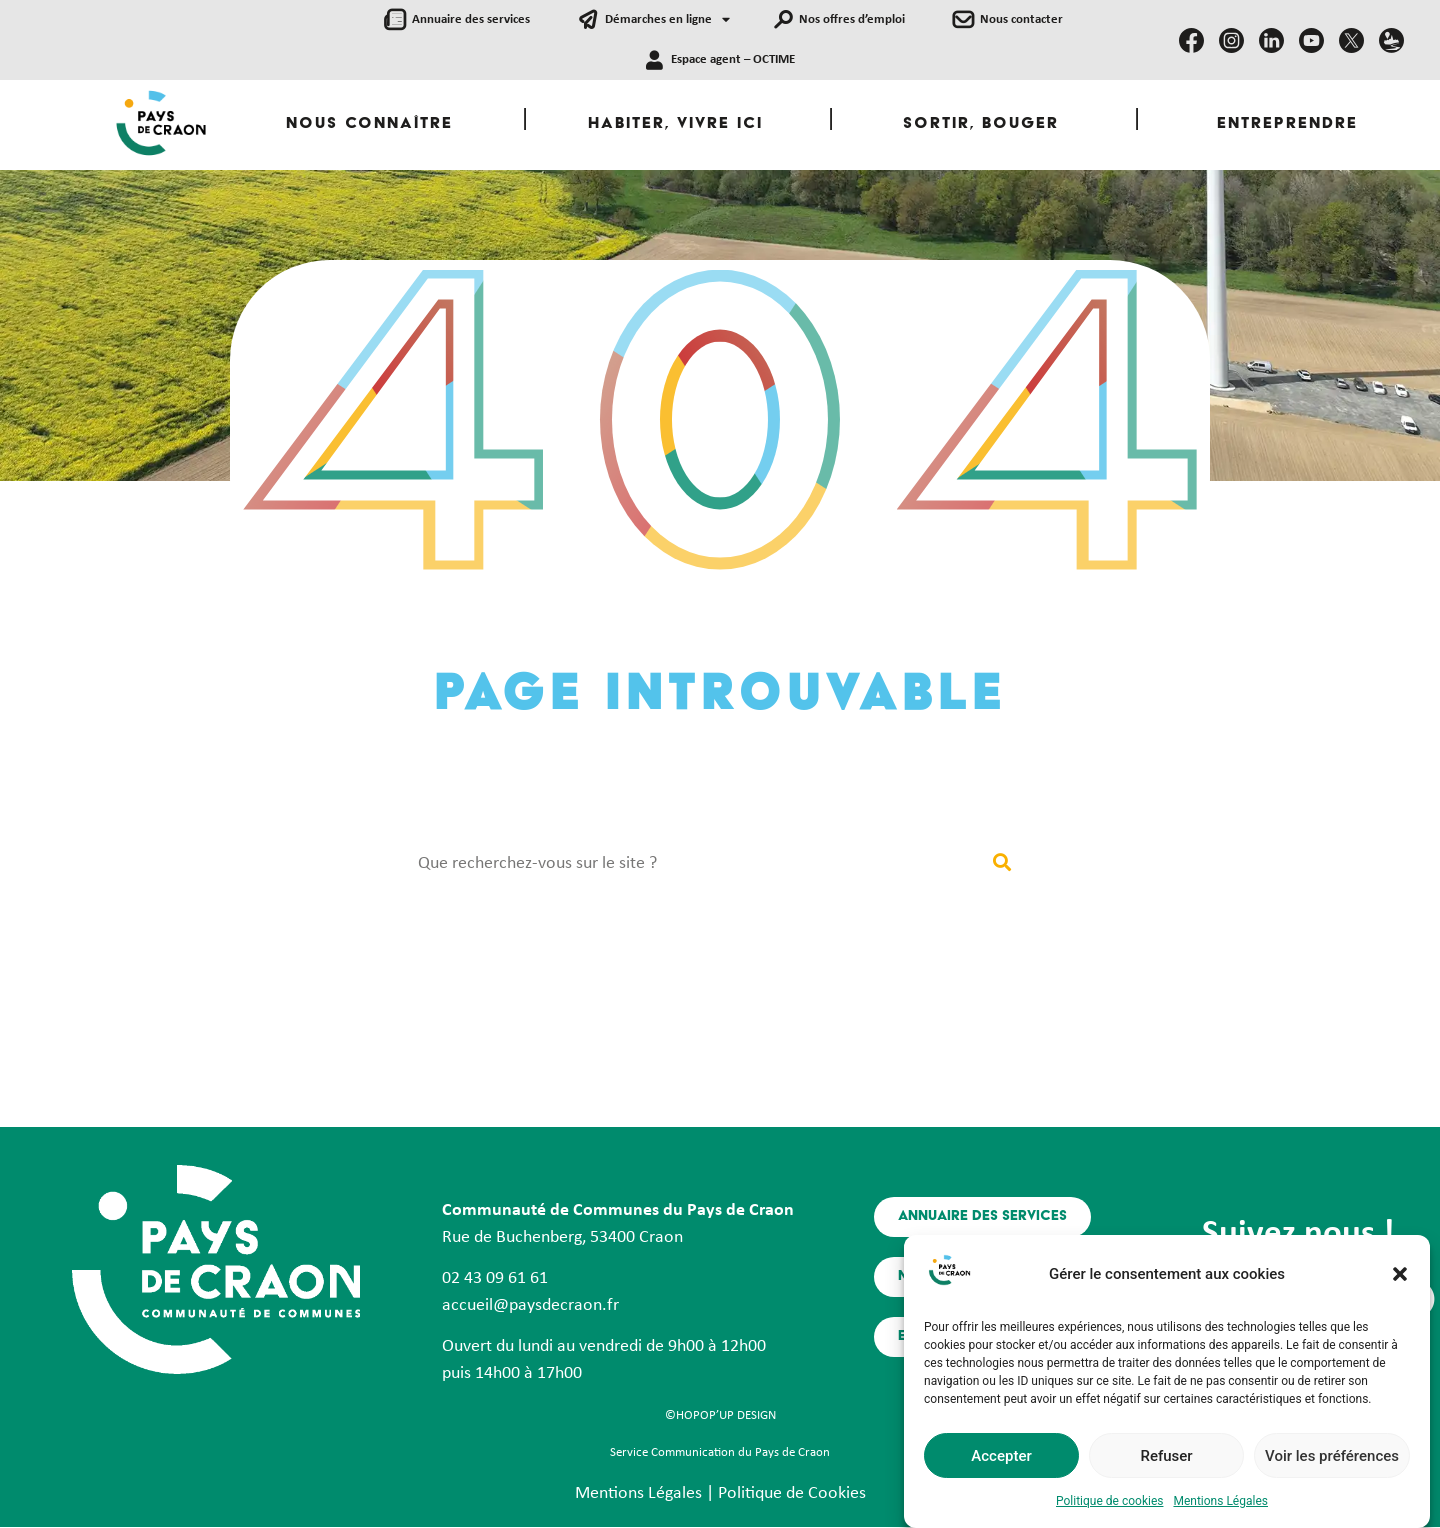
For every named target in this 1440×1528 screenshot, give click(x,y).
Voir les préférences (1332, 1460)
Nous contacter (1021, 19)
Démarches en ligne (667, 20)
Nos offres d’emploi (852, 19)
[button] (1400, 1278)
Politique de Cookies (792, 1493)
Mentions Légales (1220, 1505)
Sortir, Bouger (981, 124)
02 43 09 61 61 (495, 1278)
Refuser (1166, 1460)
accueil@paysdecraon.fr (530, 1305)
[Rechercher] (1001, 863)
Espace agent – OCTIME (733, 59)
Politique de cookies (1109, 1505)
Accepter (1001, 1460)
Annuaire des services (471, 19)
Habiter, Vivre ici (675, 124)
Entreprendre (1287, 124)
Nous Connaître (369, 124)
